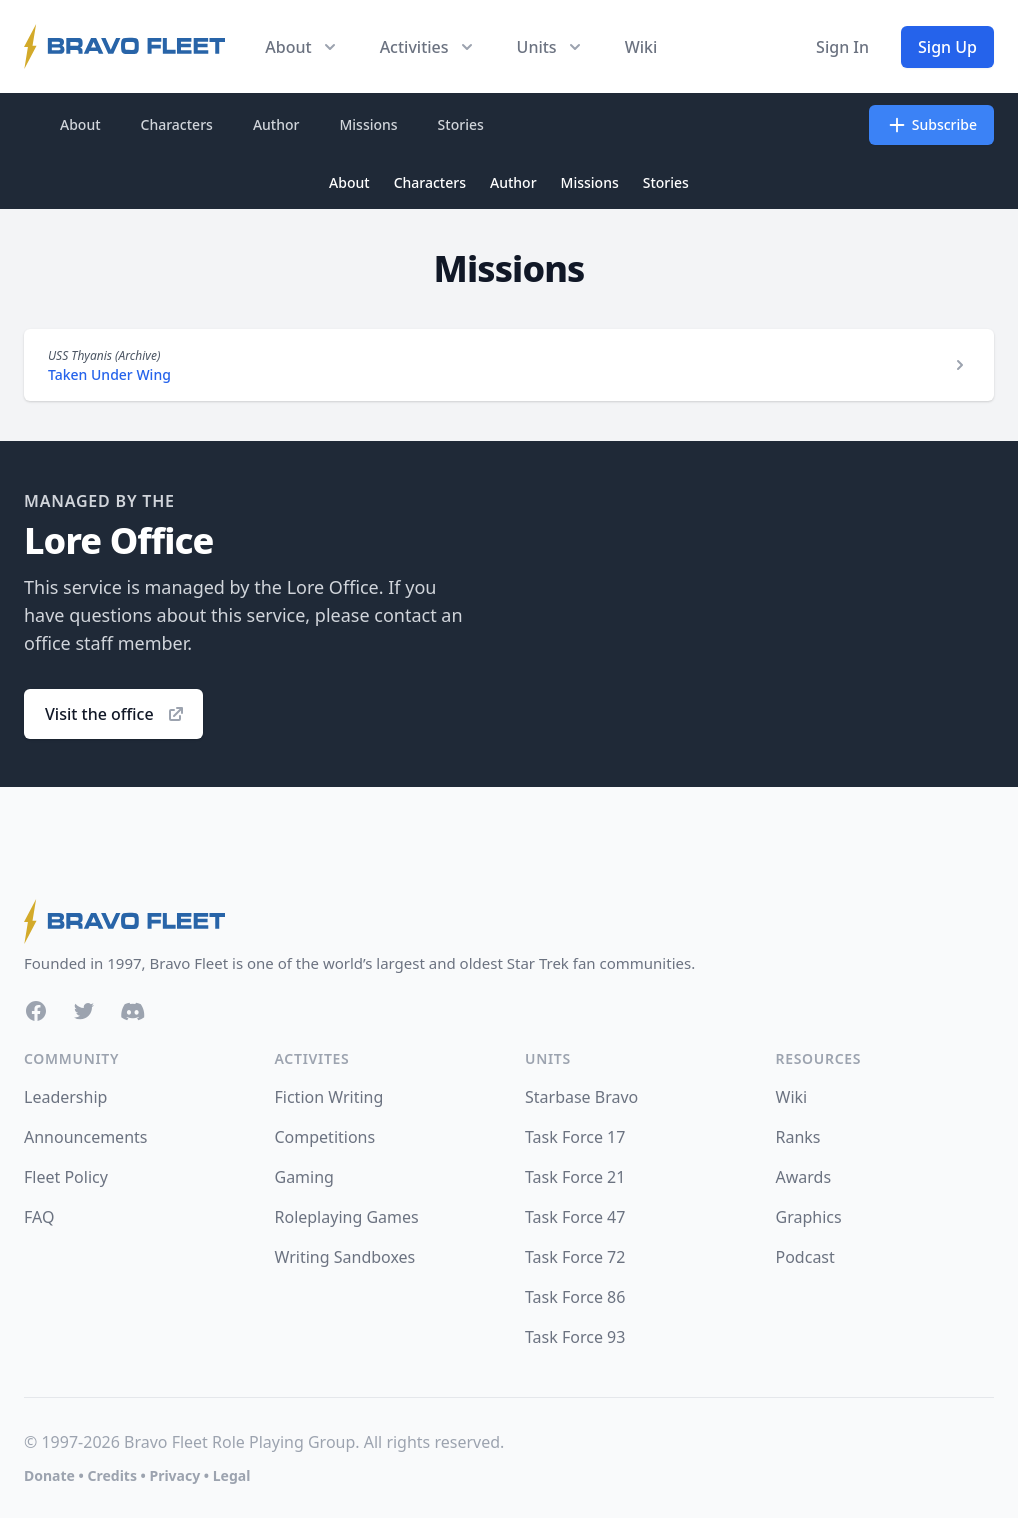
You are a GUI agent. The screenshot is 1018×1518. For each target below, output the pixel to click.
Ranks (798, 1137)
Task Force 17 (575, 1137)
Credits (111, 1475)
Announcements (85, 1137)
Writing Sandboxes (345, 1257)
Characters (177, 124)
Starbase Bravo (581, 1097)
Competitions (325, 1137)
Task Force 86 (575, 1297)
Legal (232, 1475)
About (80, 124)
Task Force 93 (575, 1337)
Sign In (842, 47)
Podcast (805, 1257)
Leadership (65, 1097)
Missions (368, 124)
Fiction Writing (329, 1097)
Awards (804, 1177)
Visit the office (115, 714)
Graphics (809, 1217)
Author (276, 124)
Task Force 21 (575, 1177)
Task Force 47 (575, 1217)
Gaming (304, 1177)
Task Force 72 (575, 1257)
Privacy (174, 1475)
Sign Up (947, 47)
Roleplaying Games (347, 1217)
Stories (461, 124)
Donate (49, 1475)
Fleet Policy (66, 1177)
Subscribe (931, 125)
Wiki (641, 47)
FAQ (39, 1217)
